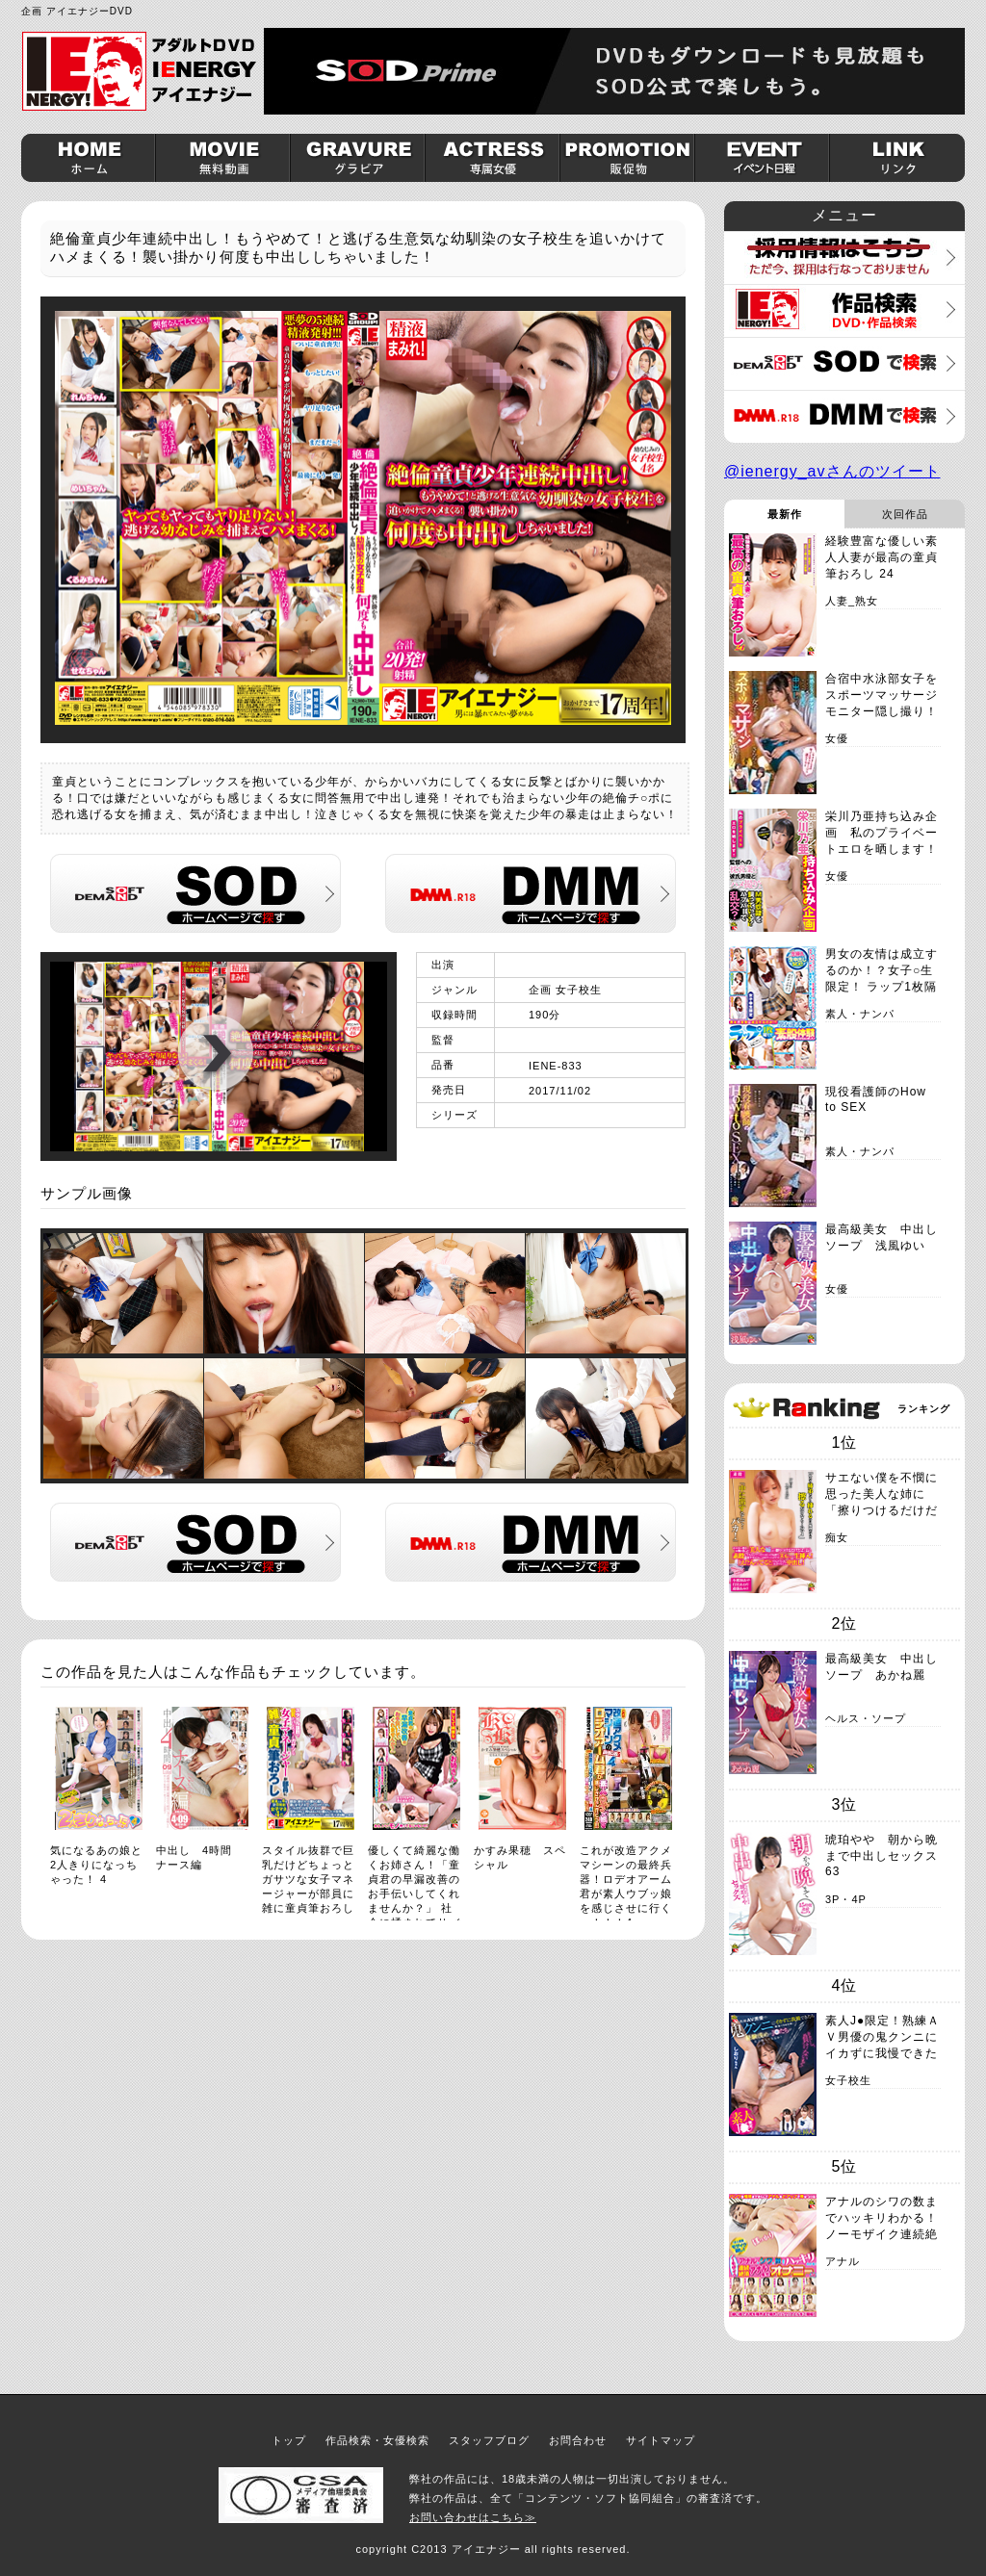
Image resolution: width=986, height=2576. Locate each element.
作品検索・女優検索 (377, 2440)
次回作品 (905, 514)
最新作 (784, 514)
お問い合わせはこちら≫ (472, 2517)
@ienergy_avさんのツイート (832, 471)
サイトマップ (660, 2440)
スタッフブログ (489, 2440)
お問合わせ (578, 2440)
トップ (289, 2440)
